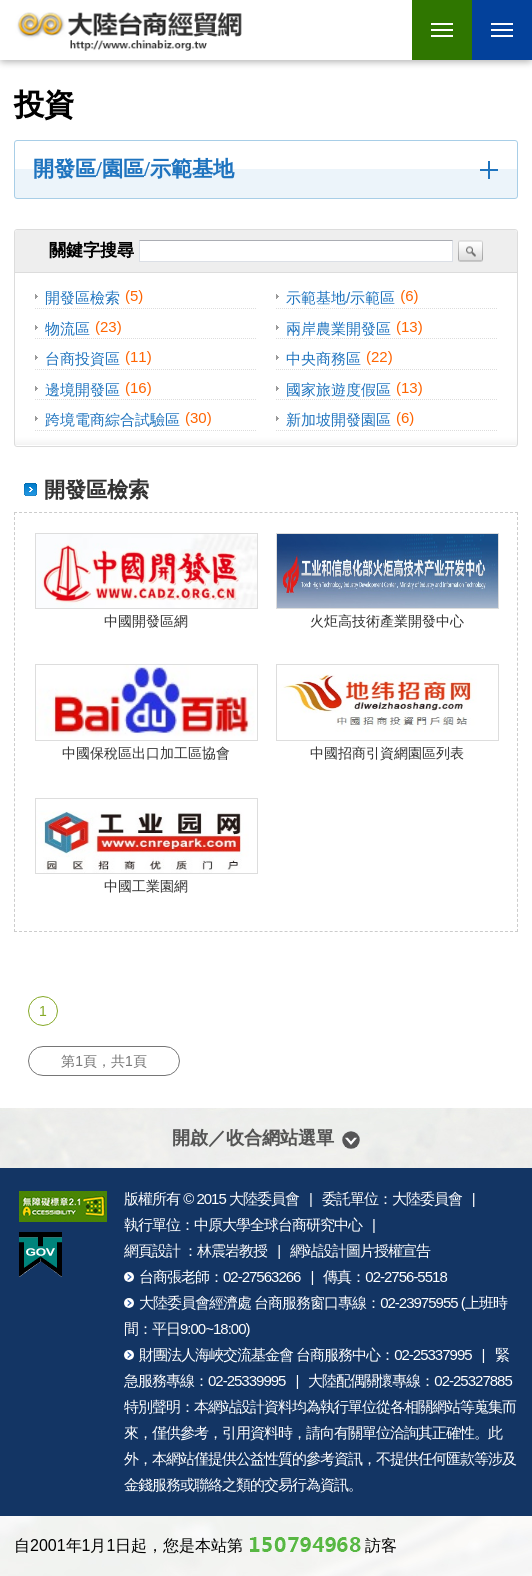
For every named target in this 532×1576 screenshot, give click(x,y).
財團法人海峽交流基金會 (216, 1354)
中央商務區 (323, 358)
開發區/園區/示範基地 (133, 169)
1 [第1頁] (43, 1011)
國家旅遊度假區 (338, 388)
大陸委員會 (264, 1198)
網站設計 (236, 1406)
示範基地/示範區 (340, 297)
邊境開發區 (82, 388)
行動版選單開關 (502, 33)
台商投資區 (82, 358)
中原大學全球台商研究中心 (278, 1224)
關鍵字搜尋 (91, 250)
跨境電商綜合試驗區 (112, 419)
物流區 (67, 327)
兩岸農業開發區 (338, 327)
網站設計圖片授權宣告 (360, 1250)
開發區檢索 (82, 297)
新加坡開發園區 (338, 419)
